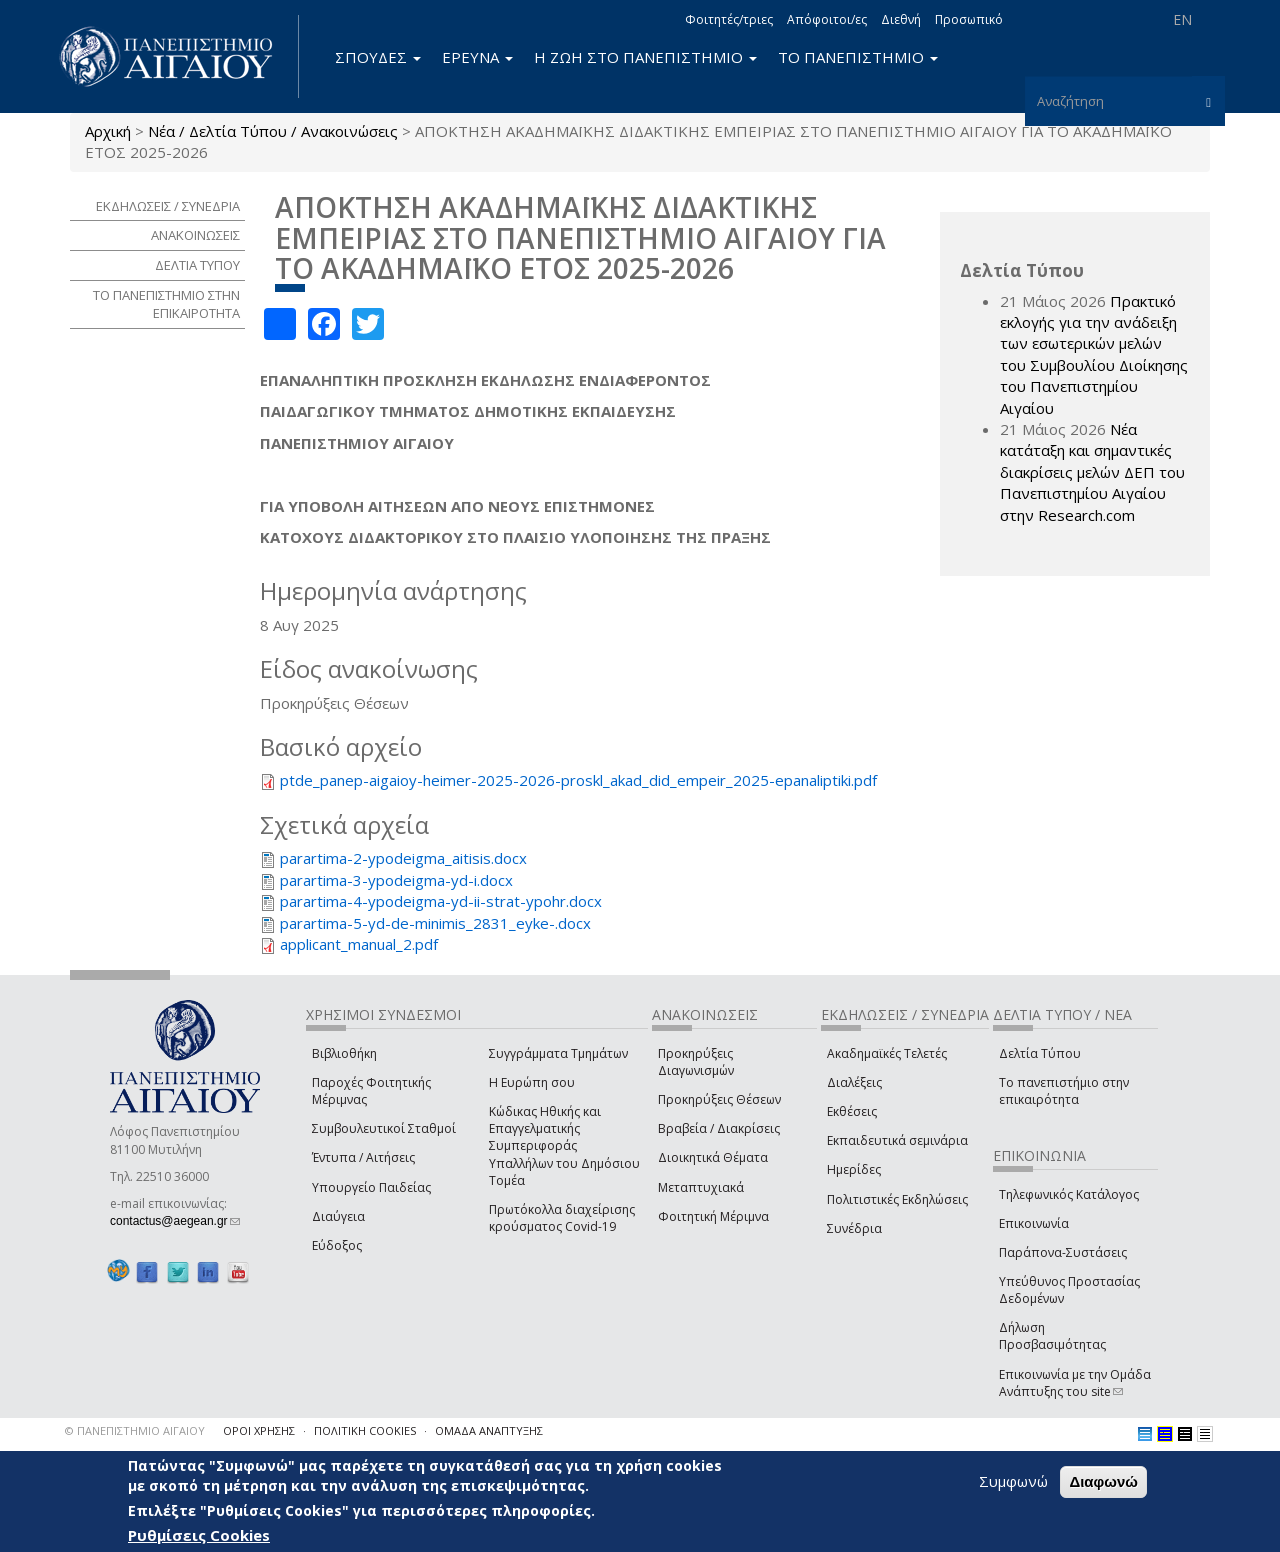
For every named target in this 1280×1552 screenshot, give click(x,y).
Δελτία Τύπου (1040, 1053)
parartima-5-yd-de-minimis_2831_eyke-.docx (435, 923)
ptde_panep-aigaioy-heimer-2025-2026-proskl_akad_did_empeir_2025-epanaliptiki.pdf (578, 780)
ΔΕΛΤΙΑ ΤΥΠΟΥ (197, 265)
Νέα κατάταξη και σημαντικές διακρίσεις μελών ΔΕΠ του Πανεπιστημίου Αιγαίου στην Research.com (1092, 472)
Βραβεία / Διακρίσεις (719, 1128)
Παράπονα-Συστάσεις (1063, 1252)
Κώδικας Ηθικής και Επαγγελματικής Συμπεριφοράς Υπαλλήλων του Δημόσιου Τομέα (564, 1146)
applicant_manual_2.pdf (359, 944)
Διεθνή (901, 19)
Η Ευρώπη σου (532, 1082)
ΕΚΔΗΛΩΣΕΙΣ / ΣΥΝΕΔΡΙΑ (168, 206)
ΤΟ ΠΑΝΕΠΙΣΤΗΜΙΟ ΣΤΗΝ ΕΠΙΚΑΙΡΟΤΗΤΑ (166, 304)
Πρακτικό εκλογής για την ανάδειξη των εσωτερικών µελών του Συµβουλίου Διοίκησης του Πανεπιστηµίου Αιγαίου (1094, 354)
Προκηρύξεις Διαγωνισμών (696, 1062)
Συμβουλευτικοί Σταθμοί (384, 1128)
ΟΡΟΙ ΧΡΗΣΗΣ (259, 1430)
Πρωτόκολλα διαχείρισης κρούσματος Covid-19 (562, 1218)
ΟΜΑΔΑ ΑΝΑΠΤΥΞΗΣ (489, 1430)
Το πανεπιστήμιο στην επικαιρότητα (1064, 1091)
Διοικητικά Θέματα (713, 1157)
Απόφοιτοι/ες (827, 19)
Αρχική (108, 131)
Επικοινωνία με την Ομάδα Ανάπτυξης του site (1075, 1383)
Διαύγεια (338, 1216)
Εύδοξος (337, 1245)
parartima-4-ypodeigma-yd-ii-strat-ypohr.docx (441, 901)
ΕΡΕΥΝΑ (477, 57)
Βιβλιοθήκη (344, 1053)
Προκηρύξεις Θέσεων (719, 1099)
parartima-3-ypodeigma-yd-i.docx (396, 880)
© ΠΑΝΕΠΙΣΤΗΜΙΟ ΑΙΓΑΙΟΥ (135, 1430)
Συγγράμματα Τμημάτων (558, 1053)
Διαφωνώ (1103, 1481)
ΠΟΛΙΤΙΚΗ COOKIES (365, 1430)
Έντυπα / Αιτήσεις (363, 1157)
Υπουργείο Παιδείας (371, 1187)
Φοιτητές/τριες (729, 19)
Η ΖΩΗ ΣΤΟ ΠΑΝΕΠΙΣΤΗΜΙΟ (645, 57)
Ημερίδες (854, 1169)
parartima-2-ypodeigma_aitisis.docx (403, 858)
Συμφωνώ (1013, 1481)
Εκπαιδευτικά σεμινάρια (897, 1140)
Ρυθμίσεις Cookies (199, 1535)
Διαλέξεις (854, 1082)
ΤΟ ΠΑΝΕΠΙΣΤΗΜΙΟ (858, 57)
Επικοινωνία (1034, 1223)
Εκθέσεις (852, 1111)
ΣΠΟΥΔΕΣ (378, 57)
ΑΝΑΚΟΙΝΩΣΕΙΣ (195, 235)
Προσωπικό (969, 19)
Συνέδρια (854, 1228)
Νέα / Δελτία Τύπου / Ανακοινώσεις (273, 131)
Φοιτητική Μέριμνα (713, 1216)
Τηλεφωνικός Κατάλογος (1069, 1194)
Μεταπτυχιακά (701, 1187)
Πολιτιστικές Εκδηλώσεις (897, 1199)
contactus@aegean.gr (175, 1221)
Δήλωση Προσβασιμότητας (1052, 1336)
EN (1182, 19)
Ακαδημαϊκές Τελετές (887, 1053)
